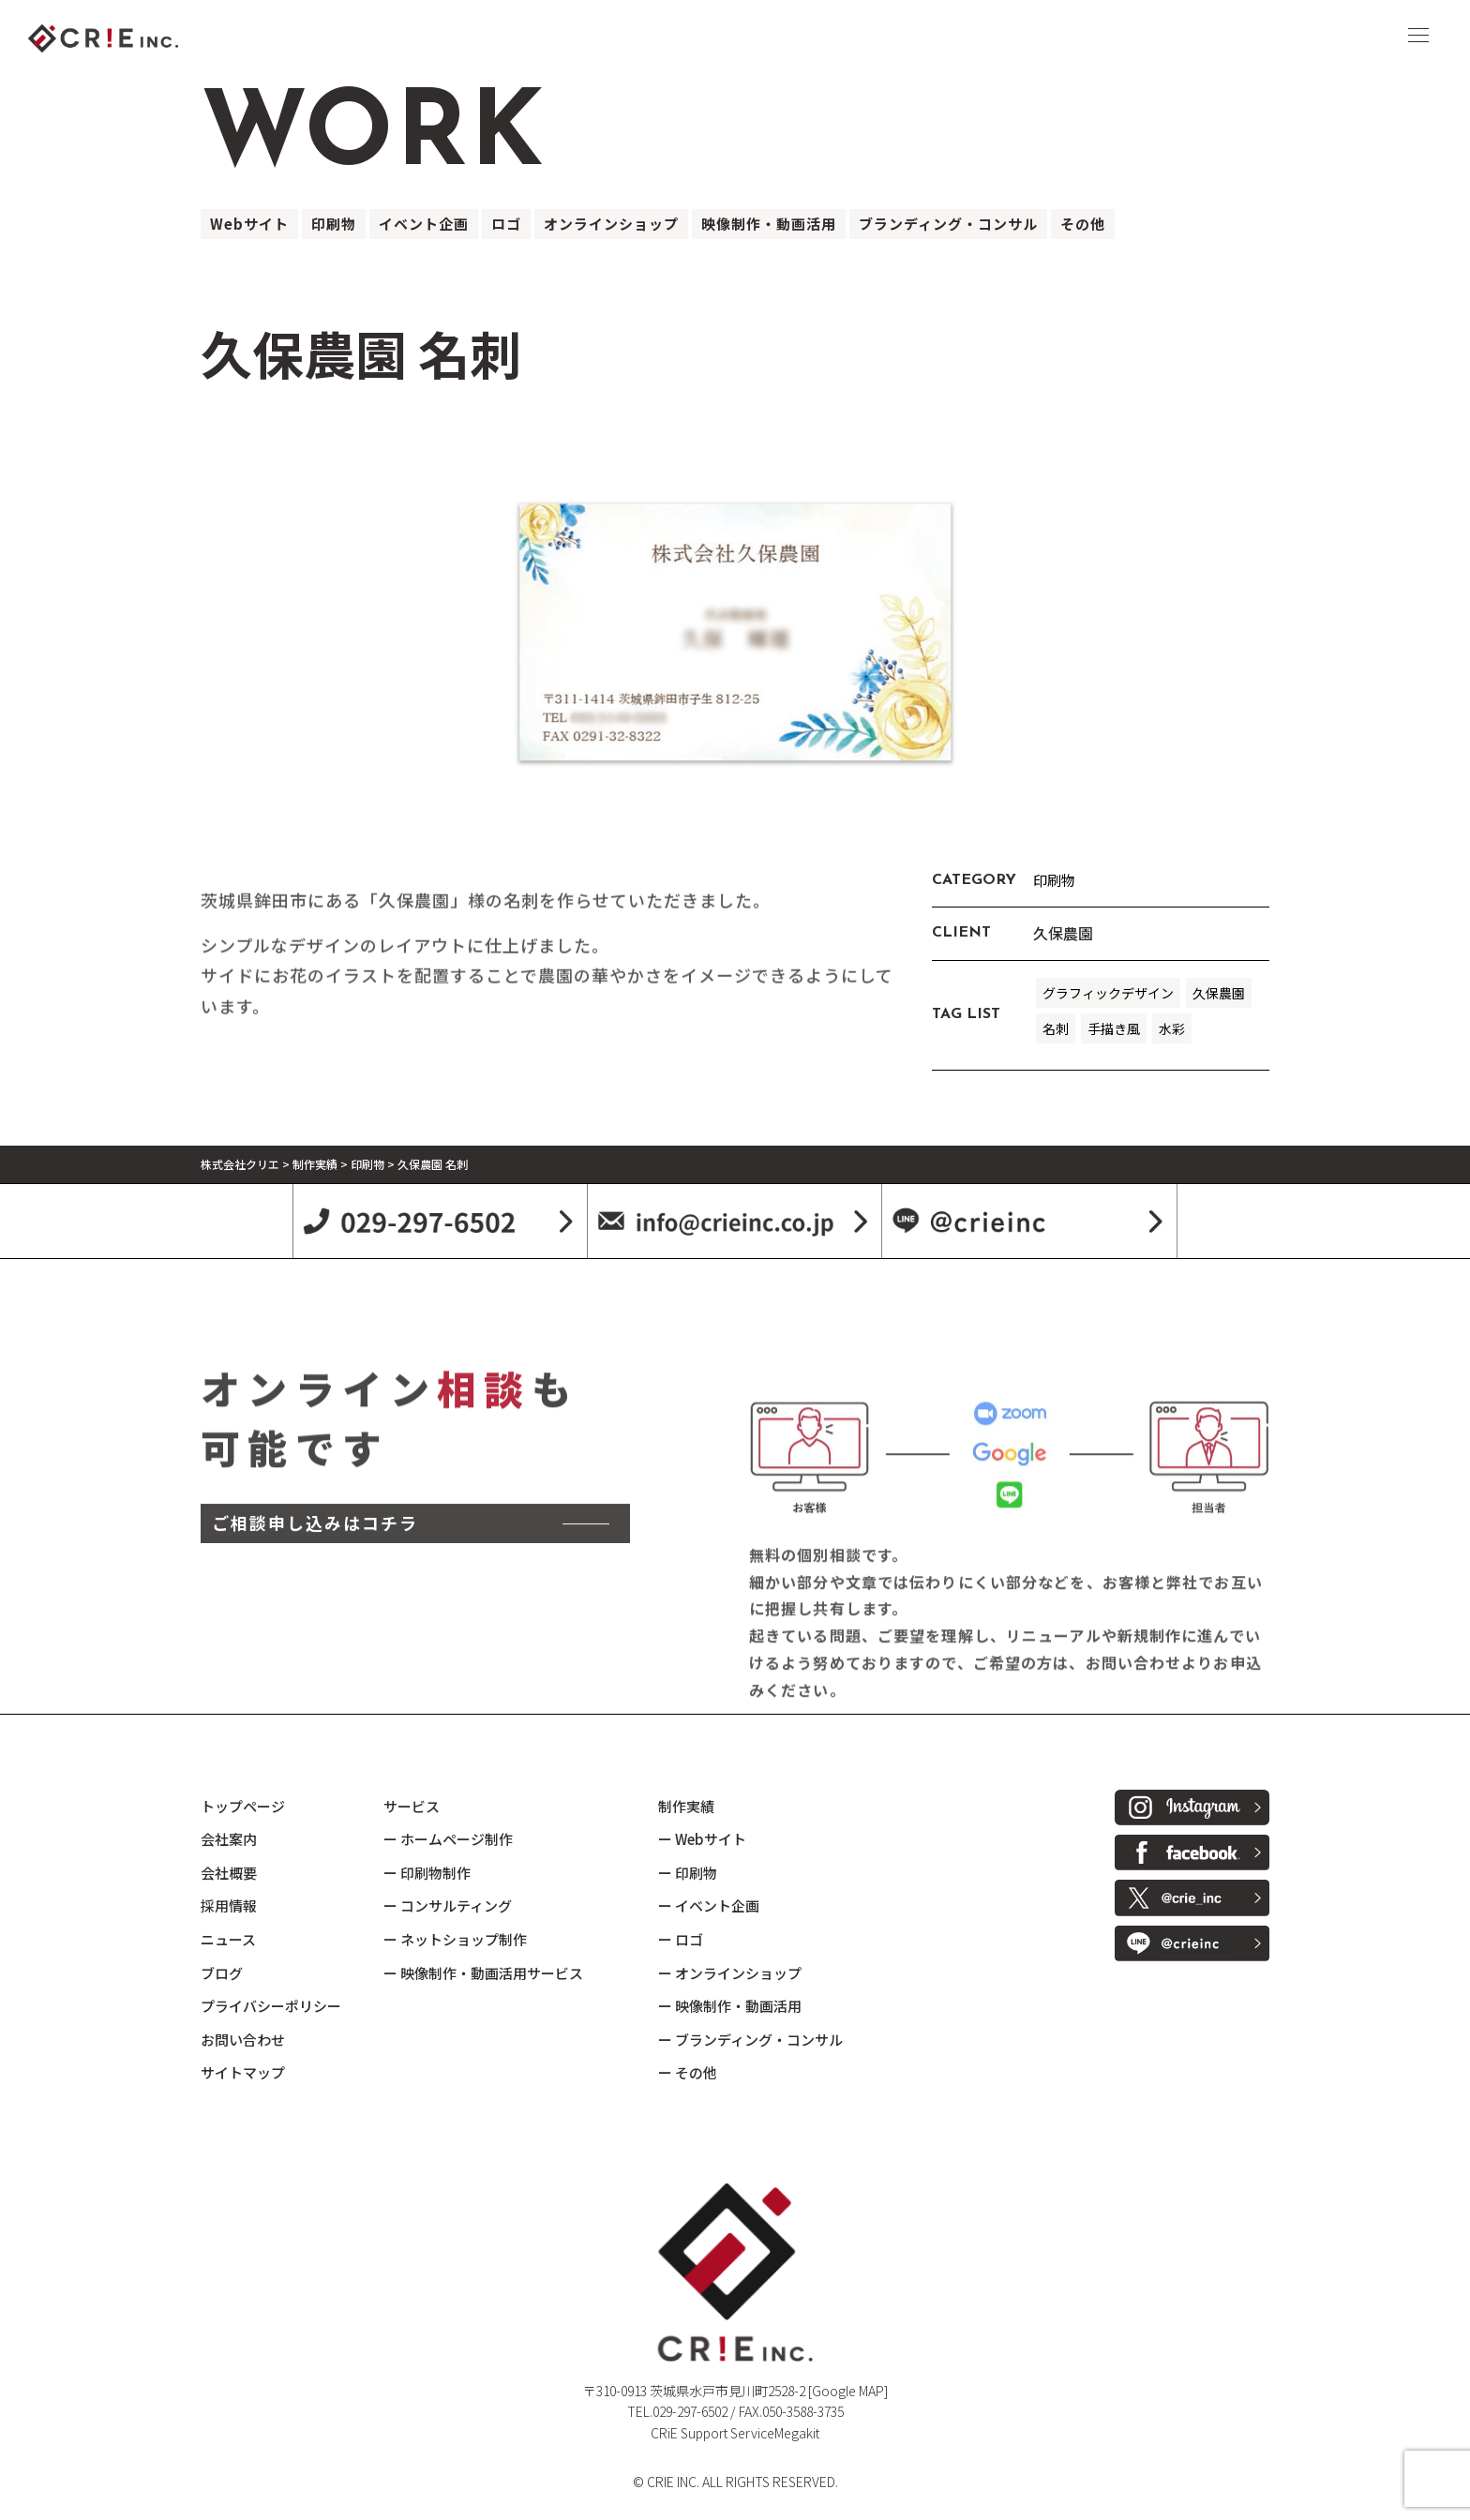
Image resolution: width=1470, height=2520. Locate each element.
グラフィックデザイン (1108, 992)
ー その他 (687, 2072)
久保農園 (1218, 992)
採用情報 (229, 1905)
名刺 (1055, 1028)
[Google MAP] (848, 2390)
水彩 (1172, 1028)
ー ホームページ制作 (448, 1839)
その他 (1082, 223)
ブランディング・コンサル (948, 223)
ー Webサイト (702, 1839)
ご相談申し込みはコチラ (315, 1678)
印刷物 (333, 223)
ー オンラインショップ (730, 1973)
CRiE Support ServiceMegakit (735, 2432)
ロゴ (506, 223)
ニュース (228, 1939)
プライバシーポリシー (271, 2006)
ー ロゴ (680, 1939)
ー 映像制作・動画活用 (730, 2006)
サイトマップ (243, 2072)
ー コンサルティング (447, 1905)
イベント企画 (424, 223)
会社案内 (229, 1839)
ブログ (222, 1973)
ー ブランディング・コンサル (750, 2039)
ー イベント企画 (708, 1905)
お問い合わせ (243, 2039)
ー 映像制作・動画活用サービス (483, 1973)
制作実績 (686, 1806)
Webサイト (249, 223)
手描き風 (1114, 1028)
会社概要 (229, 1872)
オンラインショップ (611, 223)
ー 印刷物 (687, 1872)
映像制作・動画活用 (768, 223)
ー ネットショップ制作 (455, 1939)
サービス (411, 1806)
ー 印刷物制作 (427, 1872)
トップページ (243, 1806)
